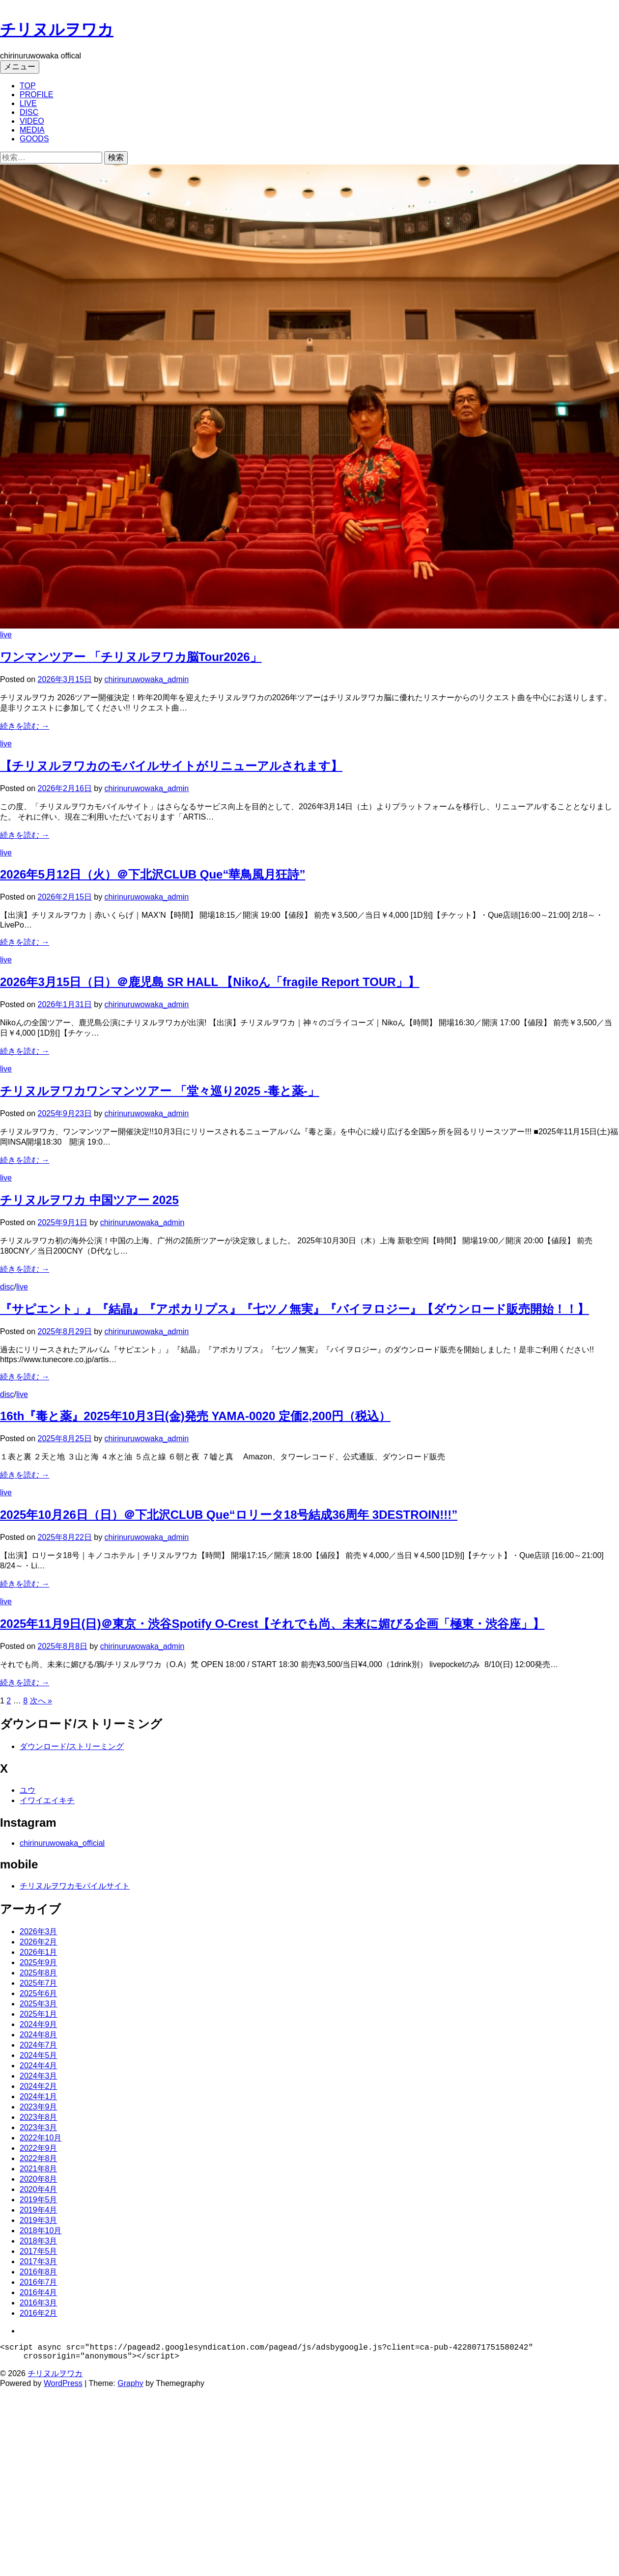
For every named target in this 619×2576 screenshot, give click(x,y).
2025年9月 (38, 1962)
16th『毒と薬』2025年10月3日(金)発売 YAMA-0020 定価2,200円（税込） (195, 1416)
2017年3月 (38, 2261)
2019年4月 (38, 2210)
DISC (29, 112)
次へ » (41, 1701)
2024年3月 (38, 2076)
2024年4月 (38, 2065)
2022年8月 (38, 2158)
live (6, 634)
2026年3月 (38, 1931)
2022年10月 (40, 2138)
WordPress (63, 2387)
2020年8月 (38, 2179)
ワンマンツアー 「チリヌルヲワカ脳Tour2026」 (131, 656)
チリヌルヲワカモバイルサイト (75, 1886)
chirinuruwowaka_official (62, 1843)
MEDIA (32, 130)
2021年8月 (38, 2169)
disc (7, 1287)
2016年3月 (38, 2303)
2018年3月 (38, 2241)
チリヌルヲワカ (56, 29)
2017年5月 (38, 2251)
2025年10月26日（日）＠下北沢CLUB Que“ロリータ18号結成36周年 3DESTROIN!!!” (228, 1514)
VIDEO (32, 121)
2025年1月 (38, 2014)
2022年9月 (38, 2148)
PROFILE (36, 94)
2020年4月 (38, 2189)
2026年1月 (38, 1952)
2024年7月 (38, 2045)
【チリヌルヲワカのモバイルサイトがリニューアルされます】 (171, 765)
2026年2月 (38, 1942)
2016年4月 (38, 2292)
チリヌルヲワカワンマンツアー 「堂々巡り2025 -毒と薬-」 (159, 1090)
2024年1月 (38, 2096)
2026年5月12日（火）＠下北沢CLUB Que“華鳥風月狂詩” (152, 874)
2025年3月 (38, 2004)
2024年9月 (38, 2024)
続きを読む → (24, 726)
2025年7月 (38, 1983)
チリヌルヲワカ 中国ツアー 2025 (89, 1199)
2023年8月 (38, 2117)
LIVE (28, 103)
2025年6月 (38, 1993)
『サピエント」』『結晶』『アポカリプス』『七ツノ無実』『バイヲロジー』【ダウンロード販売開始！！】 (294, 1308)
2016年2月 (38, 2313)
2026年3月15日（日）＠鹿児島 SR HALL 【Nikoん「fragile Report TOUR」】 (210, 981)
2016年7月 (38, 2282)
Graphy (130, 2387)
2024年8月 (38, 2034)
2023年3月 (38, 2127)
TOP (28, 86)
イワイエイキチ (47, 1800)
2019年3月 (38, 2220)
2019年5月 (38, 2199)
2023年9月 (38, 2107)
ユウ (27, 1790)
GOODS (34, 139)
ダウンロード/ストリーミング (72, 1746)
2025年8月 (38, 1973)
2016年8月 (38, 2272)
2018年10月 (40, 2230)
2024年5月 (38, 2055)
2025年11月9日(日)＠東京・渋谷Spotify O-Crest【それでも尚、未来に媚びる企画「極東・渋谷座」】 (272, 1623)
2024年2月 (38, 2086)
